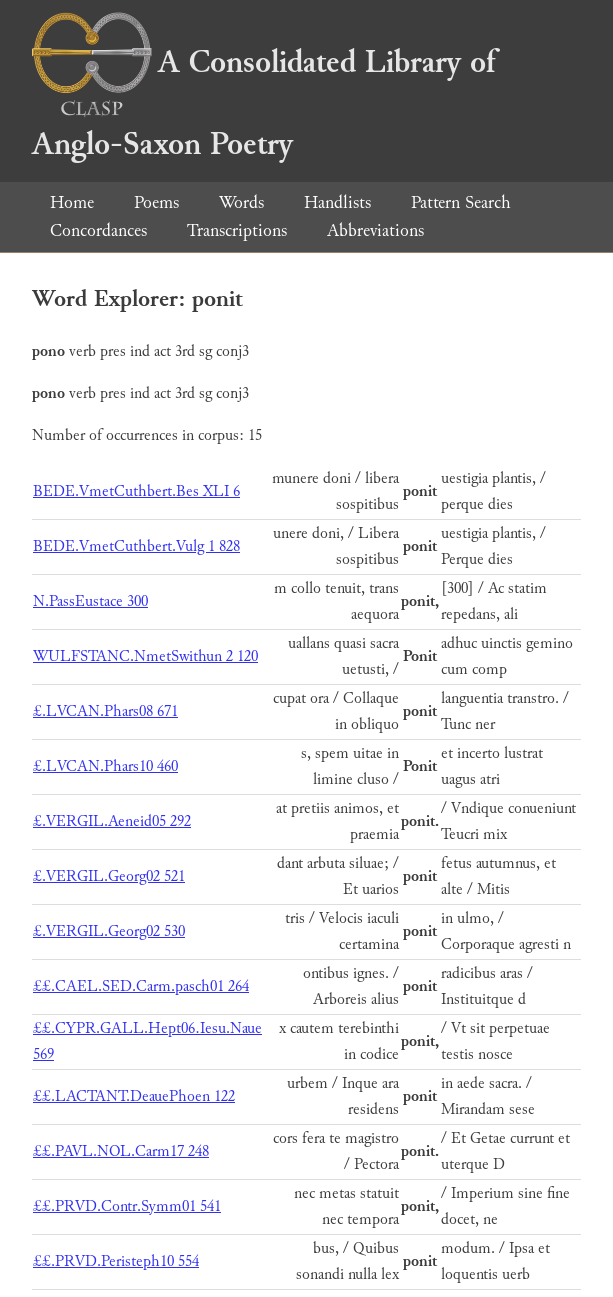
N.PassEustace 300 (90, 601)
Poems (156, 202)
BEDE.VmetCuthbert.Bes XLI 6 (136, 491)
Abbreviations (375, 230)
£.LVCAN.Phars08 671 (105, 711)
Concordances (98, 230)
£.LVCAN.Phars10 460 (105, 766)
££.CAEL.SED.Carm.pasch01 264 (141, 986)
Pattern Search (461, 202)
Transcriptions (237, 230)
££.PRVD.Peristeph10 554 (116, 1261)
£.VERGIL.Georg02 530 (109, 931)
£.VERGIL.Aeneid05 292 (112, 821)
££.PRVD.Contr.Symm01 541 (127, 1206)
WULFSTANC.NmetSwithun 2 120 (145, 656)
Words (241, 202)
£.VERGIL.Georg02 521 (109, 876)
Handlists (337, 202)
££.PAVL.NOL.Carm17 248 (121, 1151)
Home (72, 202)
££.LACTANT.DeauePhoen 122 (134, 1096)
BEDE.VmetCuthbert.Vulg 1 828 (136, 546)
